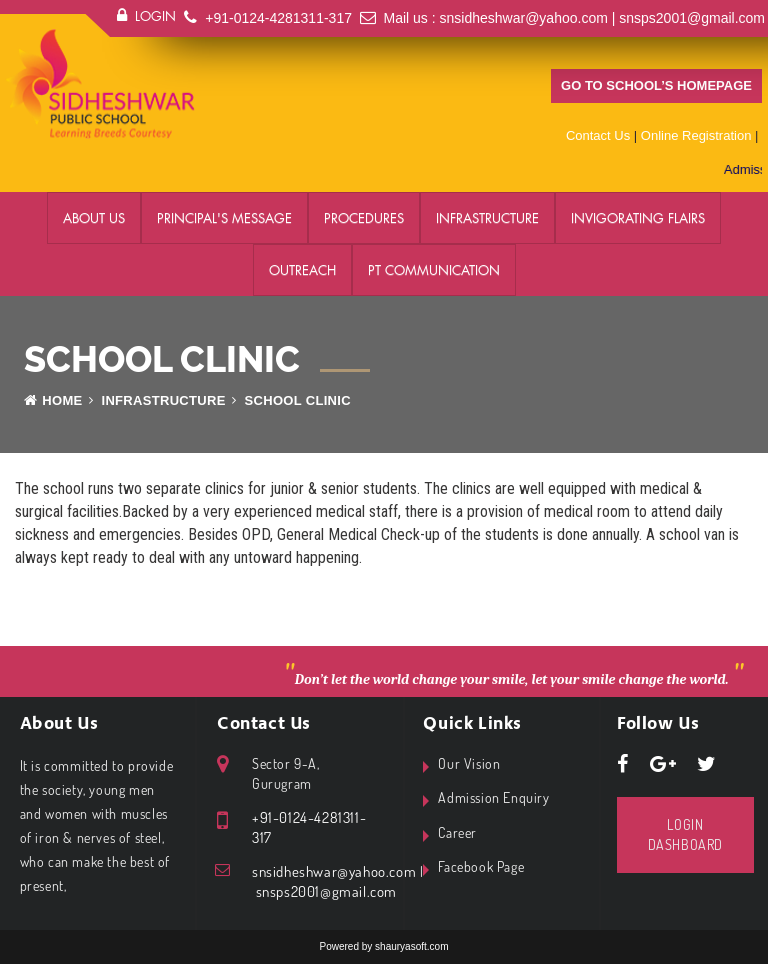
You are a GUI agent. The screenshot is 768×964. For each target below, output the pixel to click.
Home (53, 400)
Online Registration (696, 135)
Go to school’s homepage (656, 85)
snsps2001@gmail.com (692, 18)
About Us (94, 218)
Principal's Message (224, 218)
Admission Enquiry (493, 797)
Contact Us (598, 135)
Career (457, 832)
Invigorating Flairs (638, 218)
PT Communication (434, 270)
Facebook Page (481, 866)
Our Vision (469, 763)
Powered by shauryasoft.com (384, 946)
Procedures (364, 218)
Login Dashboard (685, 834)
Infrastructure (487, 218)
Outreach (302, 270)
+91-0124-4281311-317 (278, 18)
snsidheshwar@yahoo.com (524, 18)
